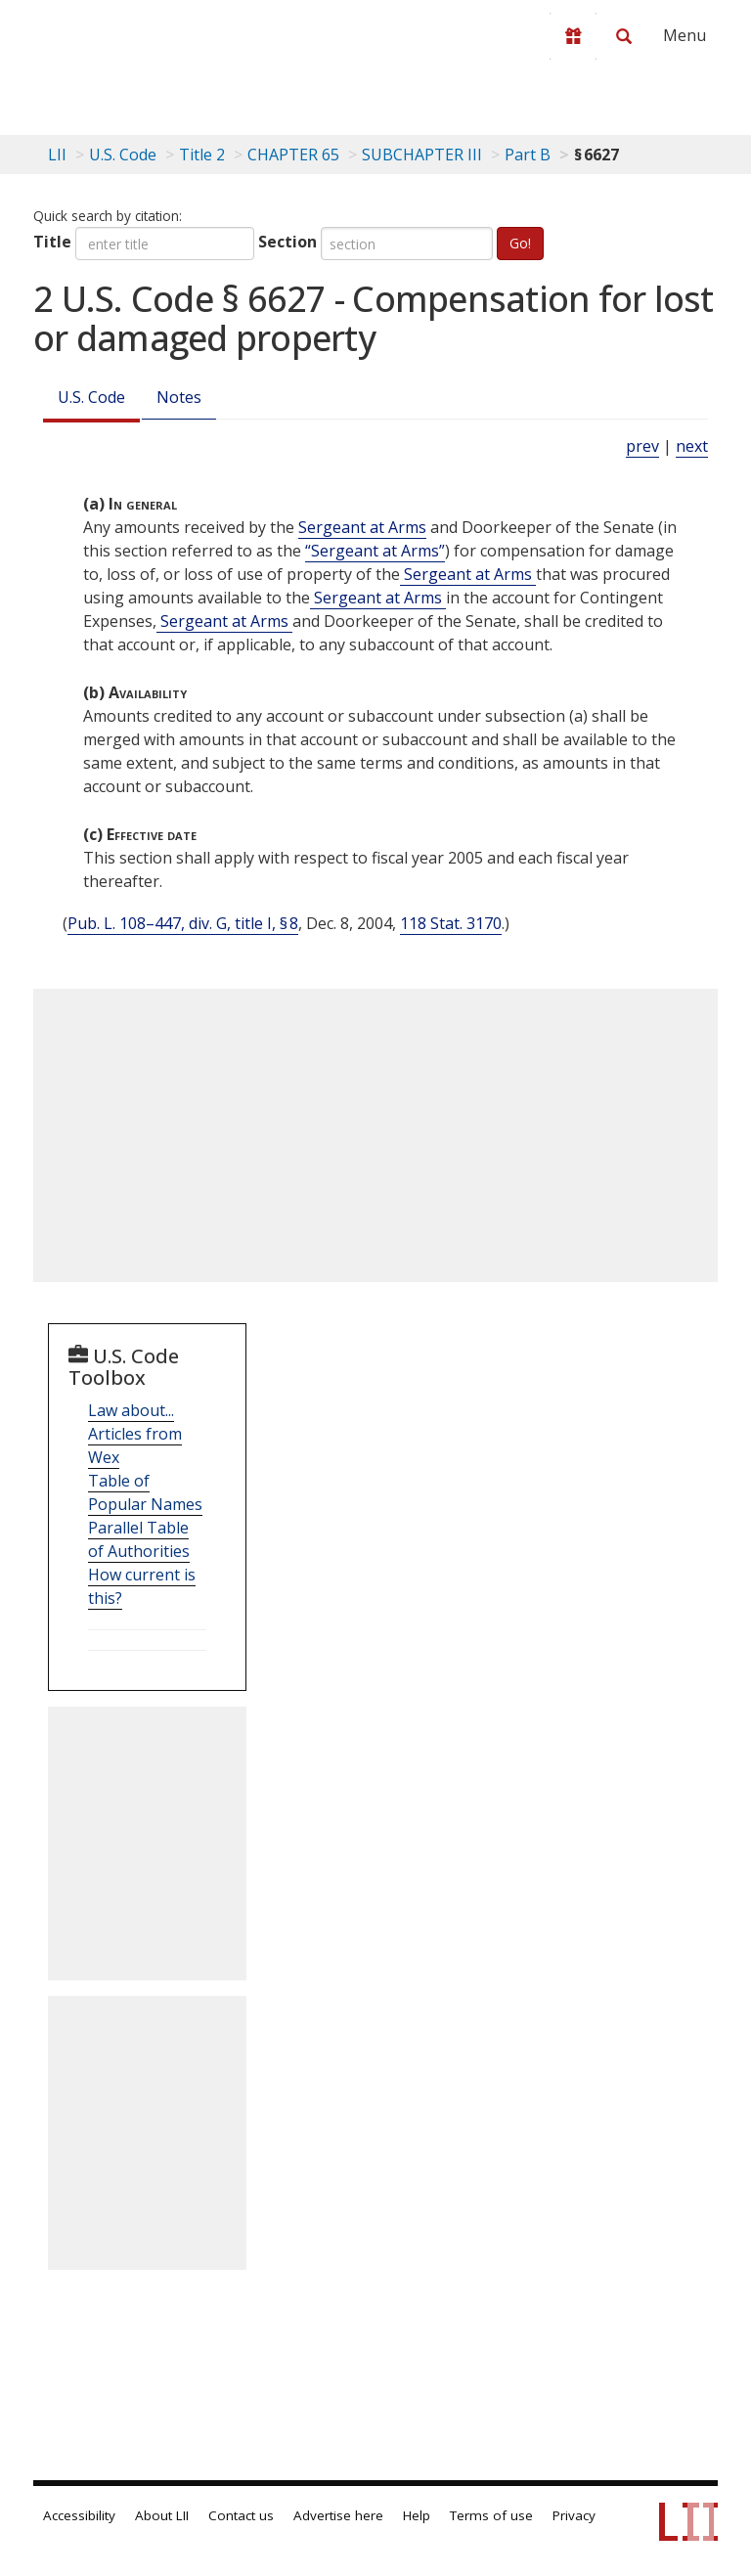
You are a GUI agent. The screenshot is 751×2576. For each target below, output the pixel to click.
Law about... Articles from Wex (135, 1433)
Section (287, 241)
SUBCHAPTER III (422, 154)
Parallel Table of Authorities (139, 1539)
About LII (162, 2515)
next (692, 446)
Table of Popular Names (145, 1492)
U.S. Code (91, 397)
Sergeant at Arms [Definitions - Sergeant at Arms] (362, 527)
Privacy (574, 2515)
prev (642, 446)
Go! (520, 243)
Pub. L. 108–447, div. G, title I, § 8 (182, 923)
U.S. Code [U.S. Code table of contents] (122, 154)
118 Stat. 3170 (451, 923)
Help (416, 2515)
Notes (178, 397)
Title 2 (202, 154)
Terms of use (491, 2515)
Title (52, 241)
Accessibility (79, 2515)
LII (57, 154)
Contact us (241, 2515)
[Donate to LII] (573, 36)
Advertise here (338, 2515)
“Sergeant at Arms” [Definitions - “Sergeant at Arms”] (375, 550)
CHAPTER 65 (293, 154)
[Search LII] (623, 36)
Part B (528, 154)
